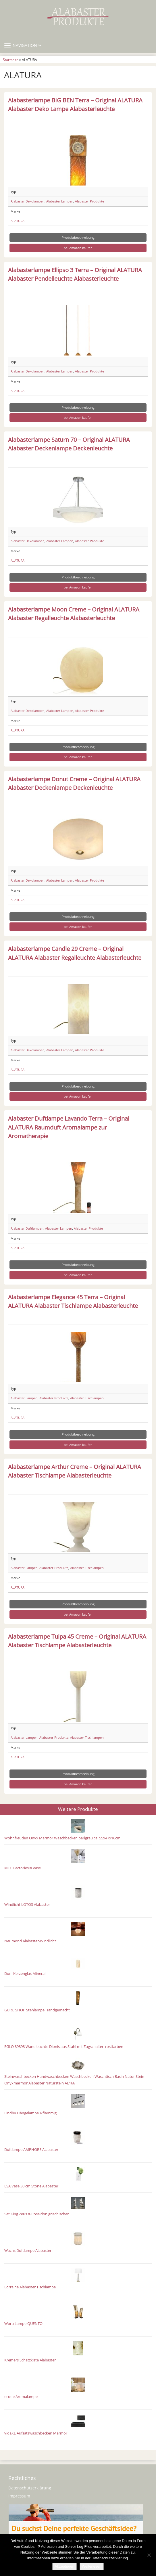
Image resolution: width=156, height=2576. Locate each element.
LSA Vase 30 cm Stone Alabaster (31, 2186)
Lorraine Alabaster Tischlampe (30, 2287)
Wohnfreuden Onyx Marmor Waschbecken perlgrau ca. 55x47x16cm (62, 1838)
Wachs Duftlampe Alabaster (27, 2250)
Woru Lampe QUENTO (23, 2323)
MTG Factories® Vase (22, 1868)
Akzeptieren (64, 2566)
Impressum (19, 2496)
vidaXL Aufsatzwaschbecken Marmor (35, 2433)
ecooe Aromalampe (21, 2396)
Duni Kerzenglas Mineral (24, 1973)
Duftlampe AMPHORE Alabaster (31, 2149)
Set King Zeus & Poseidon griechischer (36, 2214)
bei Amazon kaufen (78, 248)
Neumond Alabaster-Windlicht (30, 1941)
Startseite (10, 59)
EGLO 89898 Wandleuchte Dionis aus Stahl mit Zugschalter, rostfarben (63, 2046)
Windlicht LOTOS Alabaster (27, 1904)
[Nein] (149, 2555)
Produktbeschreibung (78, 237)
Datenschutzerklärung (29, 2488)
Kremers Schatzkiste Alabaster (30, 2360)
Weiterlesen (91, 2566)
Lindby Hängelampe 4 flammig (30, 2113)
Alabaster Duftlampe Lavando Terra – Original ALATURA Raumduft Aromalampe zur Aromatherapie (68, 1127)
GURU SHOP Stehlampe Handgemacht (37, 2010)
